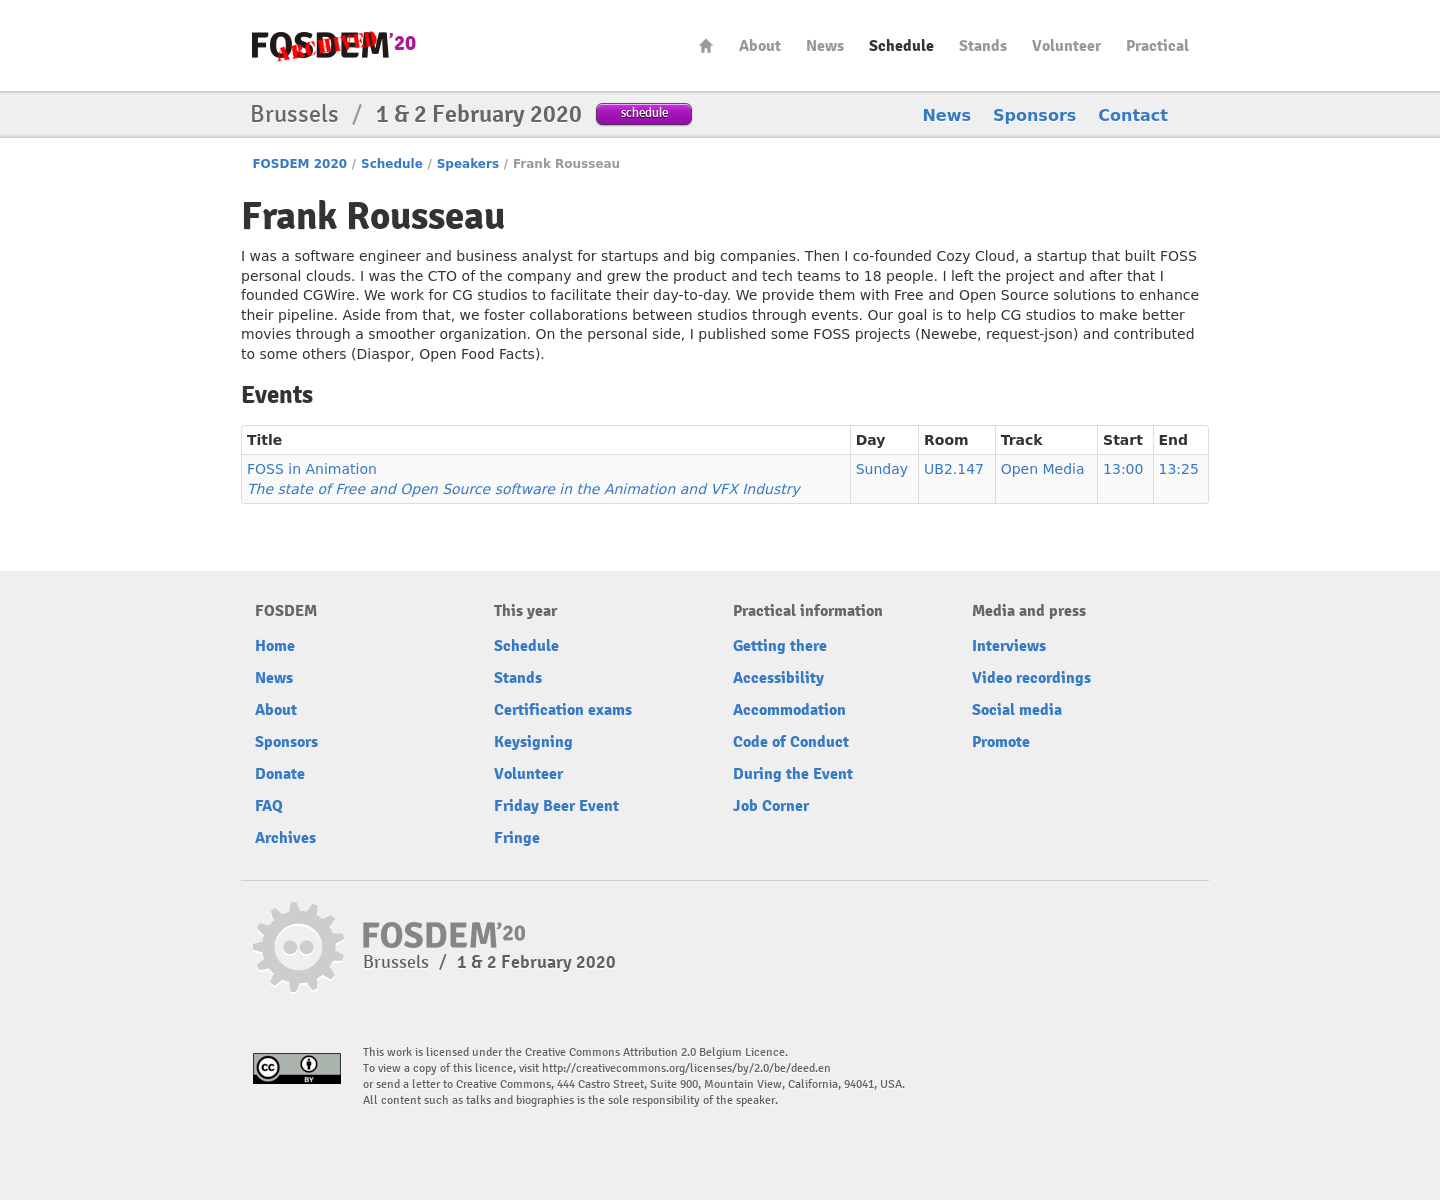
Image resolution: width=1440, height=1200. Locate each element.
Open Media (1043, 469)
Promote (1001, 742)
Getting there (780, 646)
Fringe (517, 838)
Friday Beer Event (556, 806)
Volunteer (1066, 46)
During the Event (793, 774)
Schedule (901, 46)
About (760, 46)
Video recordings (1031, 678)
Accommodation (789, 710)
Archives (285, 838)
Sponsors (1034, 115)
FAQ (269, 806)
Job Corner (771, 806)
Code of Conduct (791, 742)
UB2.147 (954, 469)
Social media (1017, 710)
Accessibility (778, 678)
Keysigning (533, 742)
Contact (1133, 115)
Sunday (882, 469)
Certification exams (563, 710)
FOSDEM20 (334, 45)
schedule (644, 112)
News (825, 46)
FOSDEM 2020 (299, 164)
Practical (1157, 46)
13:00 (1123, 469)
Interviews (1009, 646)
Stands (983, 46)
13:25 (1179, 469)
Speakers (468, 164)
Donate (280, 774)
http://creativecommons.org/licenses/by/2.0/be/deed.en (686, 1068)
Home (706, 45)
